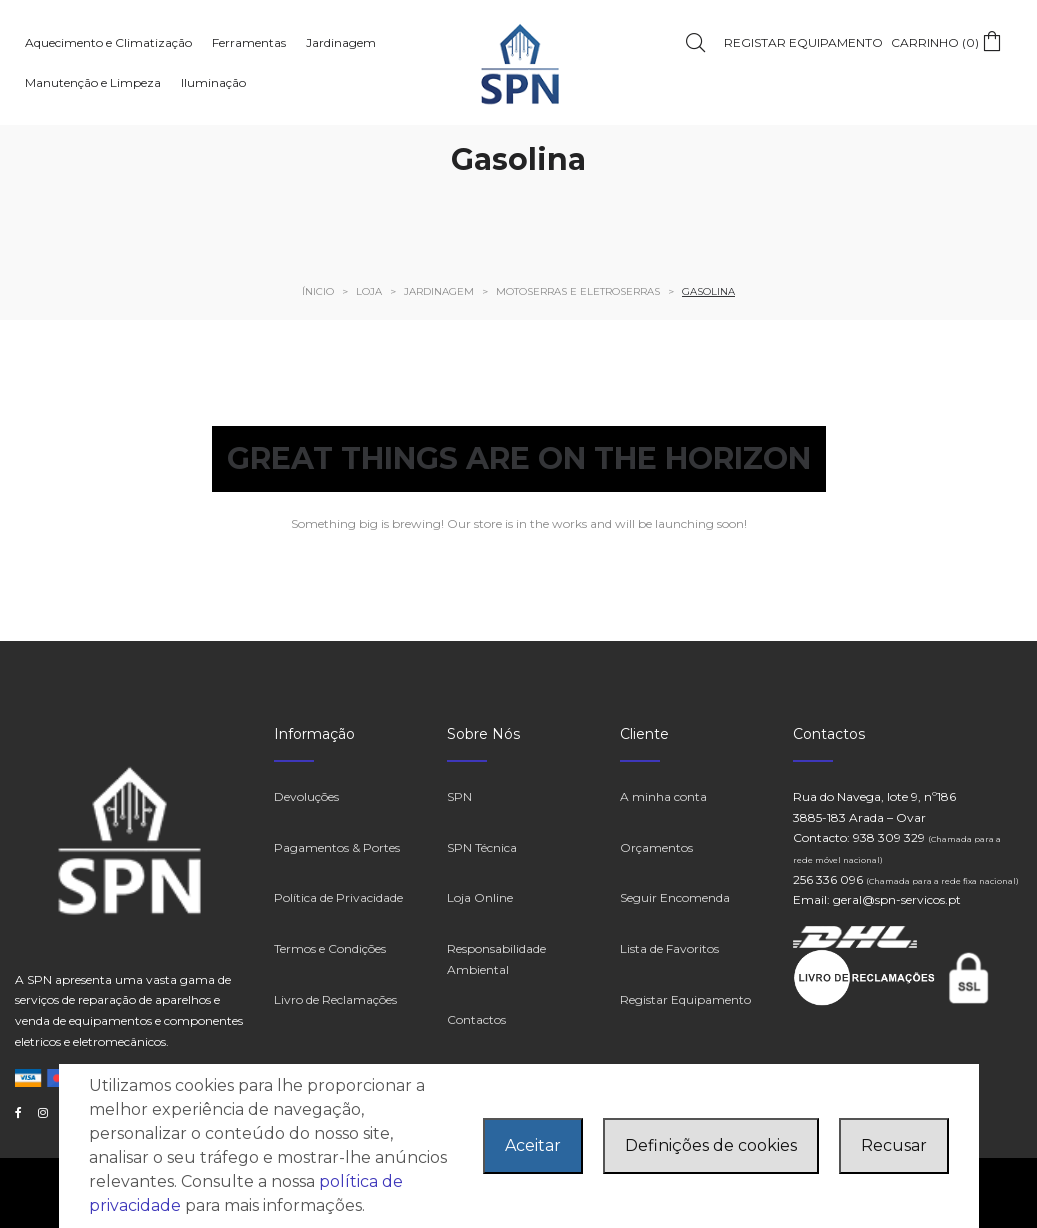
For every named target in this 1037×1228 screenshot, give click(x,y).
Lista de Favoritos (669, 948)
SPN (459, 796)
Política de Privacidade (338, 897)
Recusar (894, 1145)
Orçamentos (656, 847)
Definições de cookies (711, 1145)
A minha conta (663, 796)
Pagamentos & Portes (337, 847)
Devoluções (306, 796)
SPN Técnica (482, 847)
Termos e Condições (330, 948)
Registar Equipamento (685, 999)
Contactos (476, 1019)
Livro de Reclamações (335, 999)
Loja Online (480, 897)
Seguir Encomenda (675, 897)
